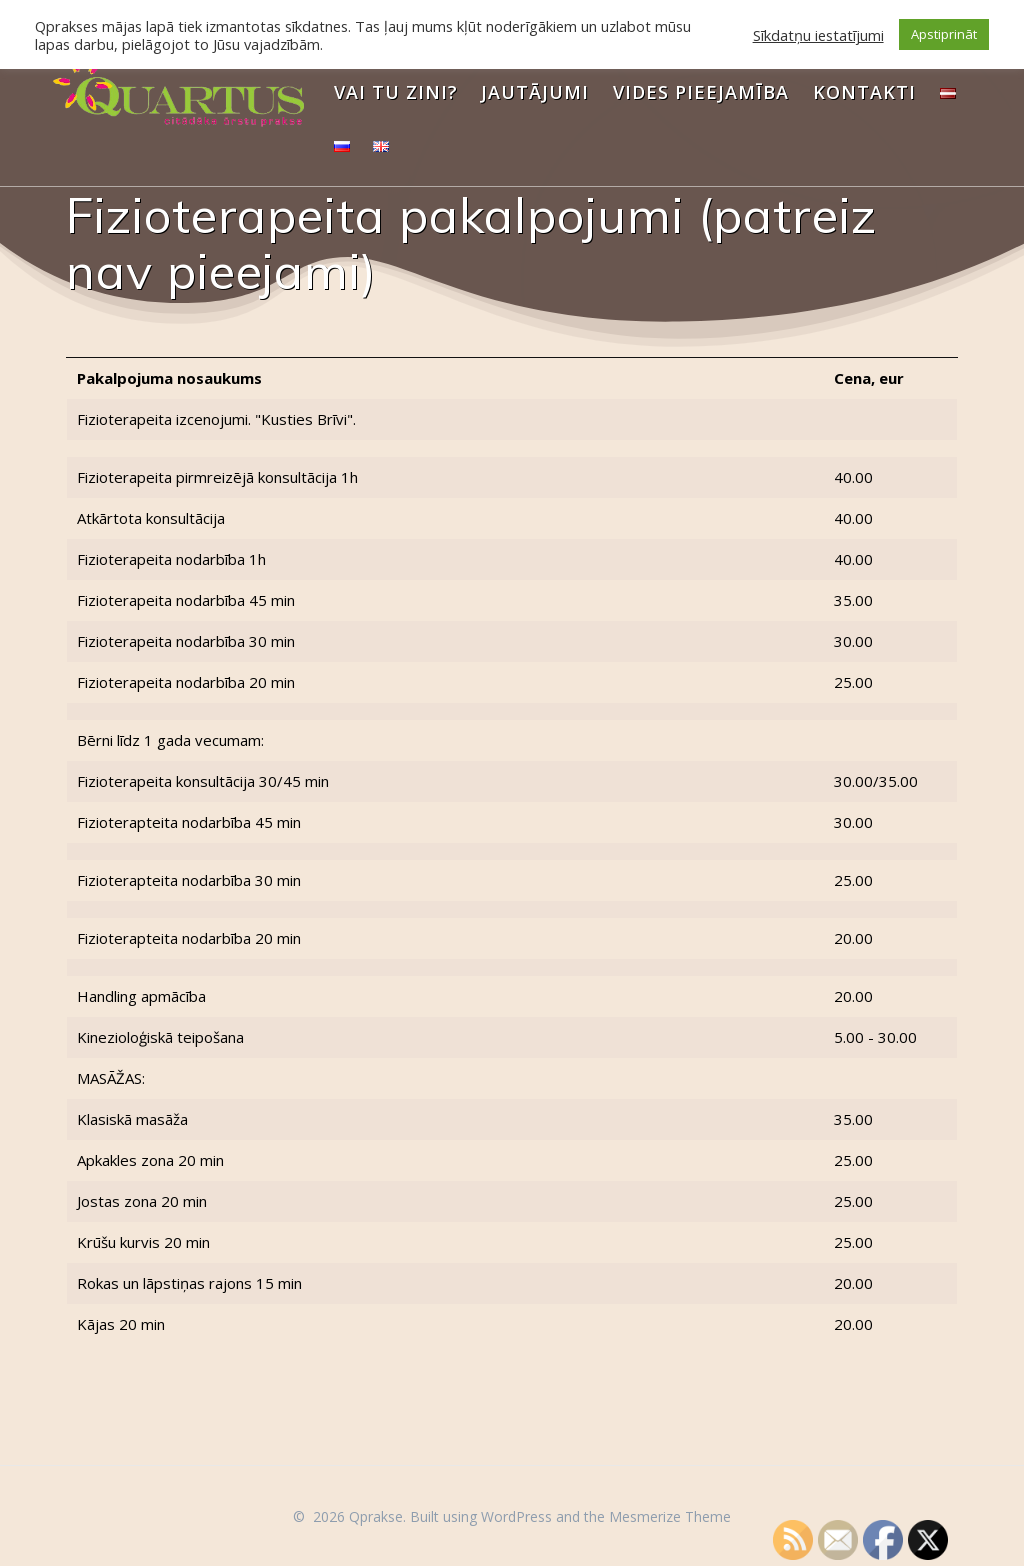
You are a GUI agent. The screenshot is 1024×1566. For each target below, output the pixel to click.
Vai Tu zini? (396, 92)
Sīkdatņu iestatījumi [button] (818, 35)
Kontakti (864, 92)
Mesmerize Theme (670, 1516)
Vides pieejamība (701, 92)
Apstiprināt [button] (944, 34)
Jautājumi (535, 92)
